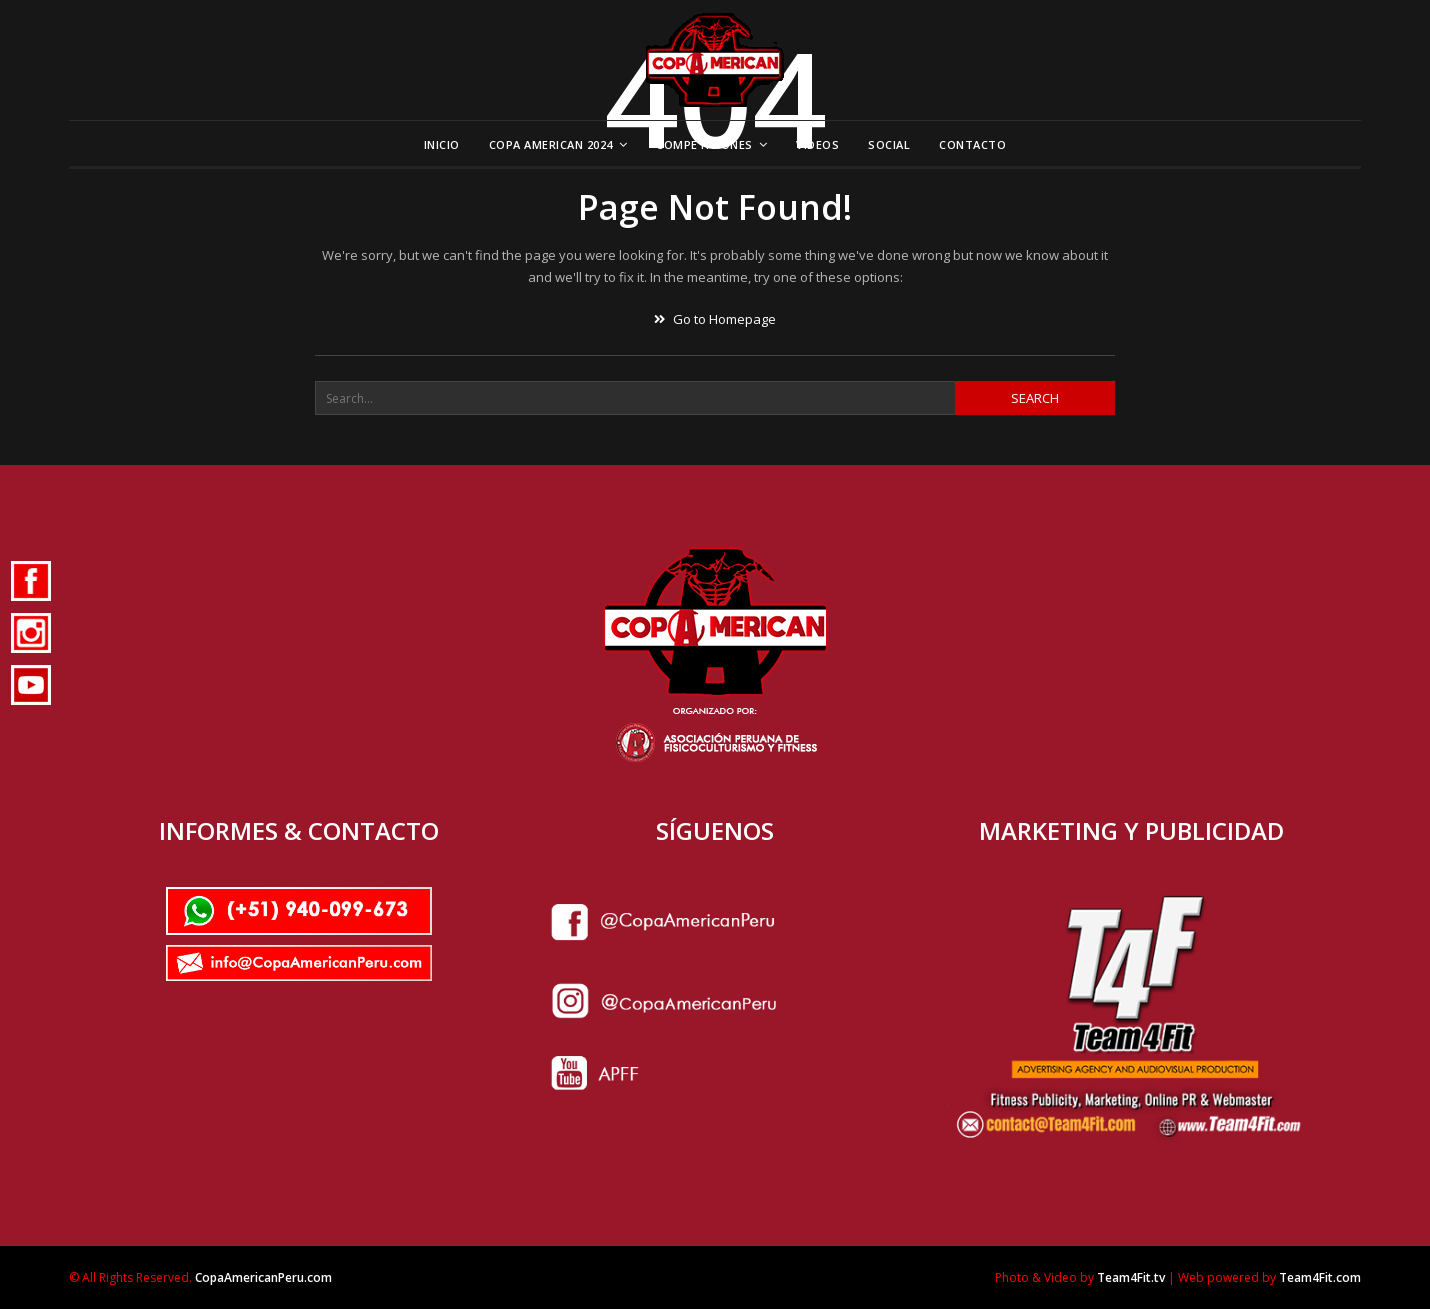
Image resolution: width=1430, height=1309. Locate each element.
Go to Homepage (715, 319)
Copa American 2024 (551, 144)
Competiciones (704, 144)
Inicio (442, 144)
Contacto (972, 144)
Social (889, 144)
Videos (817, 144)
